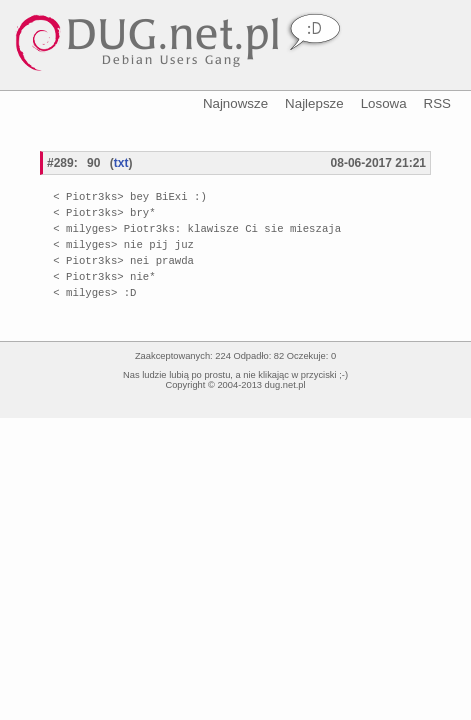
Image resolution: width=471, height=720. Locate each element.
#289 (60, 163)
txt (121, 163)
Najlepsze (314, 103)
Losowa (384, 103)
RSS (437, 103)
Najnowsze (235, 103)
